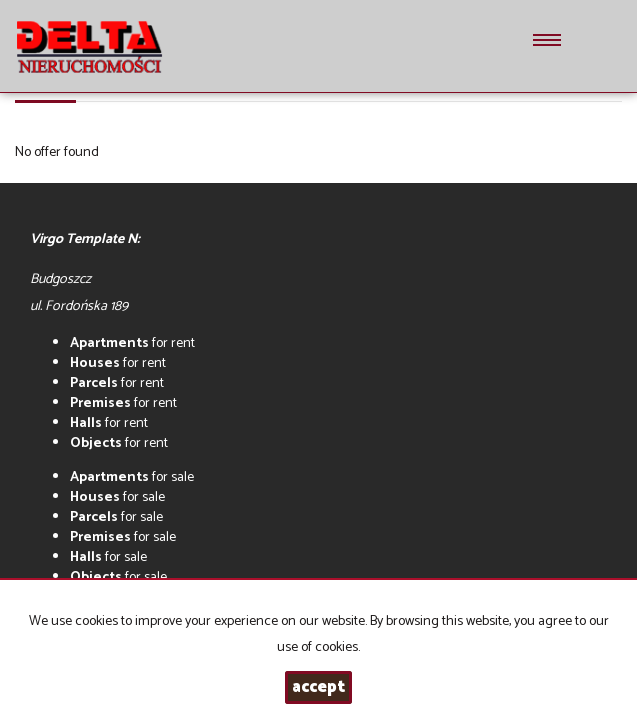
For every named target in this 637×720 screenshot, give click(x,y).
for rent (132, 343)
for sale (132, 477)
